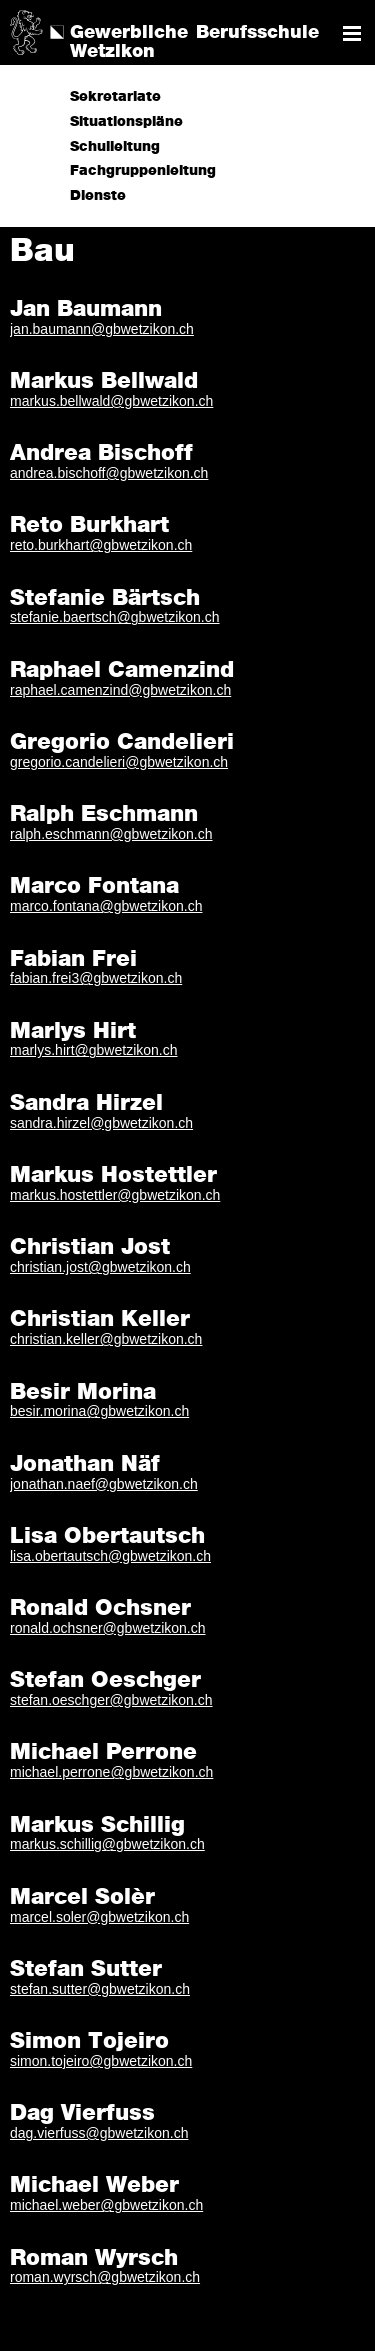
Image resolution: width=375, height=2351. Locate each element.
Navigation (352, 33)
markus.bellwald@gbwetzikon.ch (111, 401)
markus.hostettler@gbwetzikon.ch (115, 1195)
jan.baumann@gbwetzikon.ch (102, 329)
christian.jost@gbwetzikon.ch (100, 1267)
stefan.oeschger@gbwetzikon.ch (111, 1700)
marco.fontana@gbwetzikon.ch (106, 906)
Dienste (98, 196)
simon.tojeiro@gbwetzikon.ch (101, 2061)
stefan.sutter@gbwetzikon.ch (100, 1989)
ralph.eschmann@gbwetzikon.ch (111, 834)
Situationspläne (126, 122)
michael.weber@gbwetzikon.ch (106, 2205)
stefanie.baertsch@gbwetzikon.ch (115, 617)
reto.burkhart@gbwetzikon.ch (101, 545)
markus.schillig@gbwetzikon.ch (107, 1844)
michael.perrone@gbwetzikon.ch (111, 1772)
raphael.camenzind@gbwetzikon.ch (120, 690)
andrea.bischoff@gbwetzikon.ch (109, 473)
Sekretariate (115, 97)
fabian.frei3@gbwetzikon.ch (96, 978)
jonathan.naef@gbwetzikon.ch (104, 1484)
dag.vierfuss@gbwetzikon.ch (99, 2133)
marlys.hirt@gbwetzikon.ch (94, 1050)
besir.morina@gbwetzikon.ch (99, 1411)
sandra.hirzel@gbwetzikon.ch (101, 1123)
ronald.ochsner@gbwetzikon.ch (108, 1628)
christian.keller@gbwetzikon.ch (106, 1339)
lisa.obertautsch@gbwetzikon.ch (110, 1556)
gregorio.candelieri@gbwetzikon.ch (119, 762)
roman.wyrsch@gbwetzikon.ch (105, 2277)
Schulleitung (115, 147)
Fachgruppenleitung (143, 171)
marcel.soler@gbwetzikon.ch (99, 1917)
